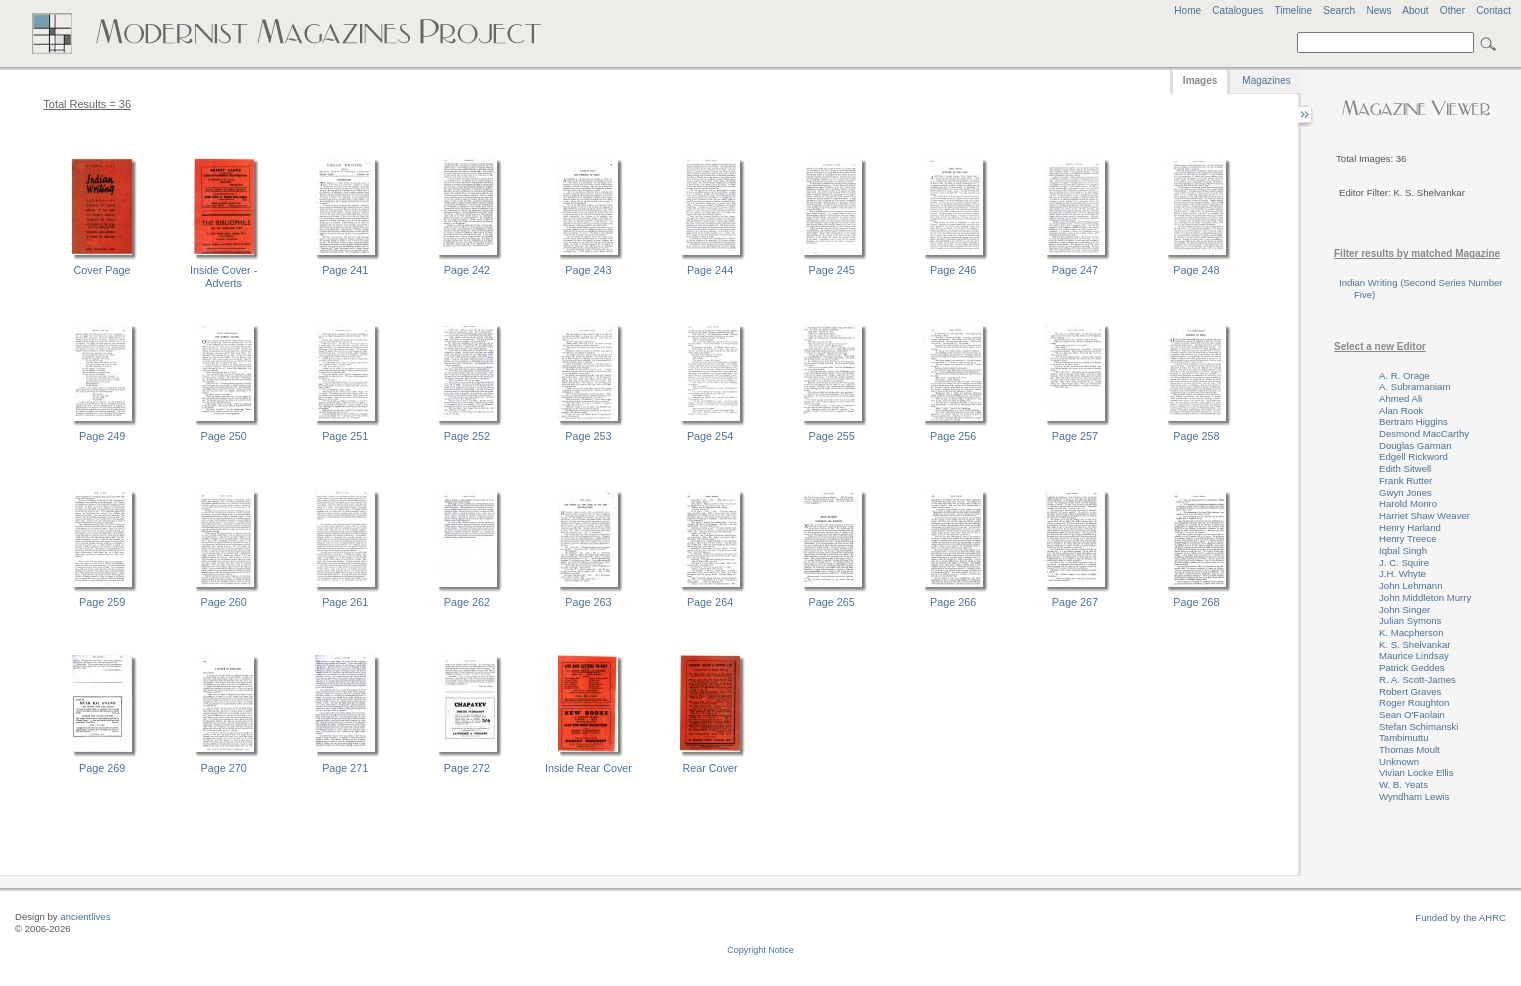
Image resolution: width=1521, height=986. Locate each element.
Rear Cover (709, 768)
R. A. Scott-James (1417, 679)
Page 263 (588, 602)
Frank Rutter (1405, 480)
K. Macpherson (1411, 632)
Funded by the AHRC (1460, 917)
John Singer (1404, 609)
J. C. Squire (1404, 562)
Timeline (1293, 10)
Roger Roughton (1414, 702)
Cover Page (102, 270)
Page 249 (102, 436)
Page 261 (345, 602)
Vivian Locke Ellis (1416, 772)
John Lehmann (1410, 585)
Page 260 (224, 602)
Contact (1493, 10)
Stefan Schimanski (1418, 726)
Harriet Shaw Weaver (1424, 515)
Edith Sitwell (1405, 468)
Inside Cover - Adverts (223, 276)
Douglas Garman (1415, 445)
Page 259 (102, 602)
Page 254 (710, 436)
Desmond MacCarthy (1424, 433)
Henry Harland (1410, 527)
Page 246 (953, 270)
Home (1187, 10)
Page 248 (1196, 270)
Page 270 (224, 768)
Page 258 (1196, 436)
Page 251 (345, 436)
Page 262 (467, 602)
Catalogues (1237, 10)
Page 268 (1196, 602)
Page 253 (588, 436)
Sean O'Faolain (1412, 714)
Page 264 (710, 602)
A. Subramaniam (1414, 386)
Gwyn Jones (1405, 492)
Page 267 (1075, 602)
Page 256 (953, 436)
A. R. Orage (1404, 375)
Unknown (1399, 761)
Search (1339, 10)
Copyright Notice (760, 950)
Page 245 (832, 270)
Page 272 (467, 768)
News (1378, 10)
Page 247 (1075, 270)
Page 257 (1075, 436)
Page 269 (102, 768)
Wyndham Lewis (1414, 796)
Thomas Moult (1409, 749)
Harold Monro (1408, 503)
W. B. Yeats (1403, 784)
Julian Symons (1410, 620)
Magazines (1266, 80)
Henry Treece (1408, 538)
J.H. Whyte (1402, 573)
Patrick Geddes (1412, 667)
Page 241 (345, 270)
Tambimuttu (1404, 737)
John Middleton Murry (1425, 597)
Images (1200, 80)
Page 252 (467, 436)
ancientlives (85, 916)
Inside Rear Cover (588, 768)
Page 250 (224, 436)
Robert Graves (1410, 691)
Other (1452, 10)
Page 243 (588, 270)
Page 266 (953, 602)
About (1415, 10)
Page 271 (345, 768)
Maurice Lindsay (1414, 655)
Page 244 (710, 270)
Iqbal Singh (1403, 550)
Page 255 (832, 436)
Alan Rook (1401, 410)
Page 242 (467, 270)
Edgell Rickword (1413, 456)
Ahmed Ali (1400, 398)
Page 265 (832, 602)
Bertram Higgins (1413, 421)
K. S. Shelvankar (1414, 644)
